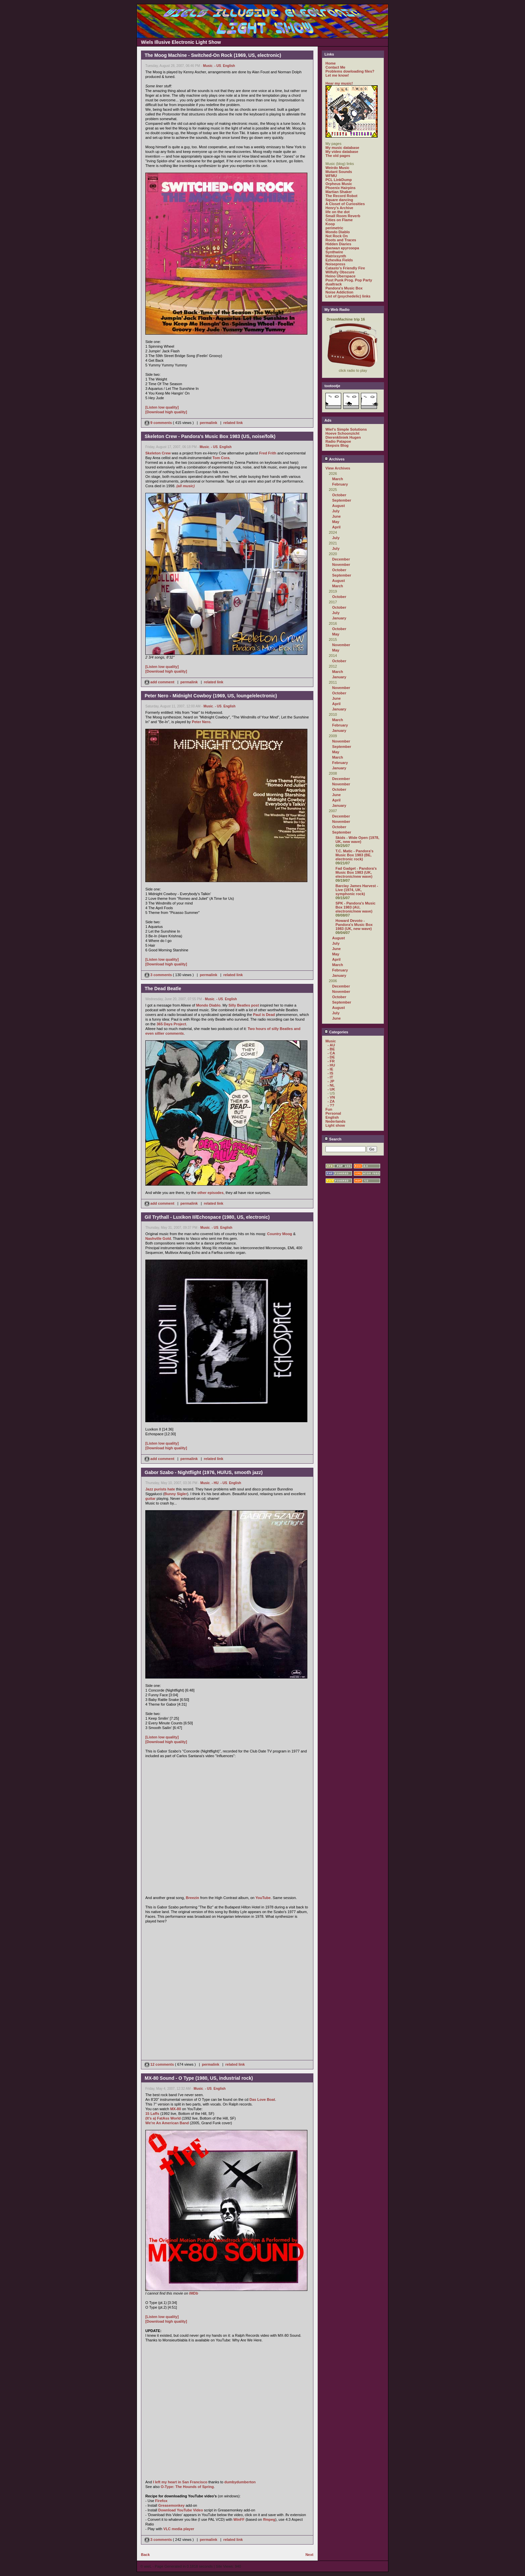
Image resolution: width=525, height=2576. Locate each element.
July (336, 511)
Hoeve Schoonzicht (342, 433)
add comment (160, 682)
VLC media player (178, 2529)
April (336, 527)
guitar (150, 1498)
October (339, 495)
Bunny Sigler (175, 1494)
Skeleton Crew (158, 453)
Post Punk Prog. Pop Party (348, 280)
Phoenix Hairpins (340, 188)
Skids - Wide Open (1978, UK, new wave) (357, 840)
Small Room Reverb (342, 216)
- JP (330, 1081)
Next (309, 2555)
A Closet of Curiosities (345, 204)
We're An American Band (167, 2123)
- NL (330, 1085)
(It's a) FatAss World (163, 2118)
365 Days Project (171, 1024)
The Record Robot (341, 196)
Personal (333, 1113)
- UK (331, 1089)
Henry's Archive (339, 208)
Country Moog (279, 1234)
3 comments (159, 975)
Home (330, 63)
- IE (330, 1069)
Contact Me (335, 67)
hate (171, 1489)
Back (145, 2555)
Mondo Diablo (208, 1005)
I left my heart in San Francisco (180, 2482)
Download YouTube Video (180, 2510)
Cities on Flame (339, 220)
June (336, 516)
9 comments (159, 423)
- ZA (330, 1101)
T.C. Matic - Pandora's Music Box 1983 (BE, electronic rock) (354, 855)
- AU (331, 1045)
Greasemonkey (171, 2505)
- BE (331, 1049)
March (337, 479)
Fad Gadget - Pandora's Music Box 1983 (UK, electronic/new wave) (356, 872)
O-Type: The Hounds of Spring (187, 2487)
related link (233, 423)
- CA (331, 1053)
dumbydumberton (240, 2482)
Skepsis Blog (337, 445)
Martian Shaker (338, 192)
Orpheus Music (338, 184)
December (341, 559)
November (341, 565)
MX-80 (175, 2109)
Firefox (161, 2501)
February (340, 484)
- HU (215, 1483)
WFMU (331, 176)
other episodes (210, 1193)
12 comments (160, 2064)
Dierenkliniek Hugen (343, 437)
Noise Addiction (339, 292)
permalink (208, 423)
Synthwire (334, 252)
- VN (331, 1097)
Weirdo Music (337, 168)
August (338, 506)
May (335, 522)
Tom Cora (221, 458)
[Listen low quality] (162, 407)
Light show (335, 1125)
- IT (330, 1077)
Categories (336, 1032)
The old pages (337, 156)
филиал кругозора (342, 248)
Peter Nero (201, 722)
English (229, 66)
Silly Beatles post (243, 1005)
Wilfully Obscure (340, 272)
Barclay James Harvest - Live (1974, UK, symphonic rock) (356, 890)
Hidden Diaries (338, 244)
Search (333, 1139)
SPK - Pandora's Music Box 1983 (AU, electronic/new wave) (355, 907)
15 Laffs (152, 2114)
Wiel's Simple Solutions (346, 429)
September (341, 500)
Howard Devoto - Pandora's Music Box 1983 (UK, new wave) (354, 925)
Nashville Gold (158, 1238)
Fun (328, 1109)
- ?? (330, 1105)
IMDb (193, 2293)
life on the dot (337, 212)
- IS (330, 1073)
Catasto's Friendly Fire (345, 268)
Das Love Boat (262, 2099)
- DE (331, 1057)
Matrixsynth (335, 256)
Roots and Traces (340, 240)
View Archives (337, 468)
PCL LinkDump (338, 180)
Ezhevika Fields (339, 260)
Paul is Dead (264, 1015)
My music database (342, 148)
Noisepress (335, 264)
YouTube (263, 1898)
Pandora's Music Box (344, 288)
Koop (330, 224)
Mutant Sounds (338, 172)
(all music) (185, 486)
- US (217, 66)
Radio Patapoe (338, 441)
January (339, 618)
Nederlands (335, 1121)
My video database (341, 152)
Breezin (192, 1898)
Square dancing (339, 200)
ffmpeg (269, 2519)
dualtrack (333, 284)
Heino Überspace (340, 276)
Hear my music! (339, 83)
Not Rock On (336, 236)
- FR (330, 1061)
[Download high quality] (166, 412)
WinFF (239, 2519)
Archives (334, 459)
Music (207, 66)
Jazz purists (155, 1489)
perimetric (334, 228)
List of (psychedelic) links (347, 296)
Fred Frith (267, 453)
